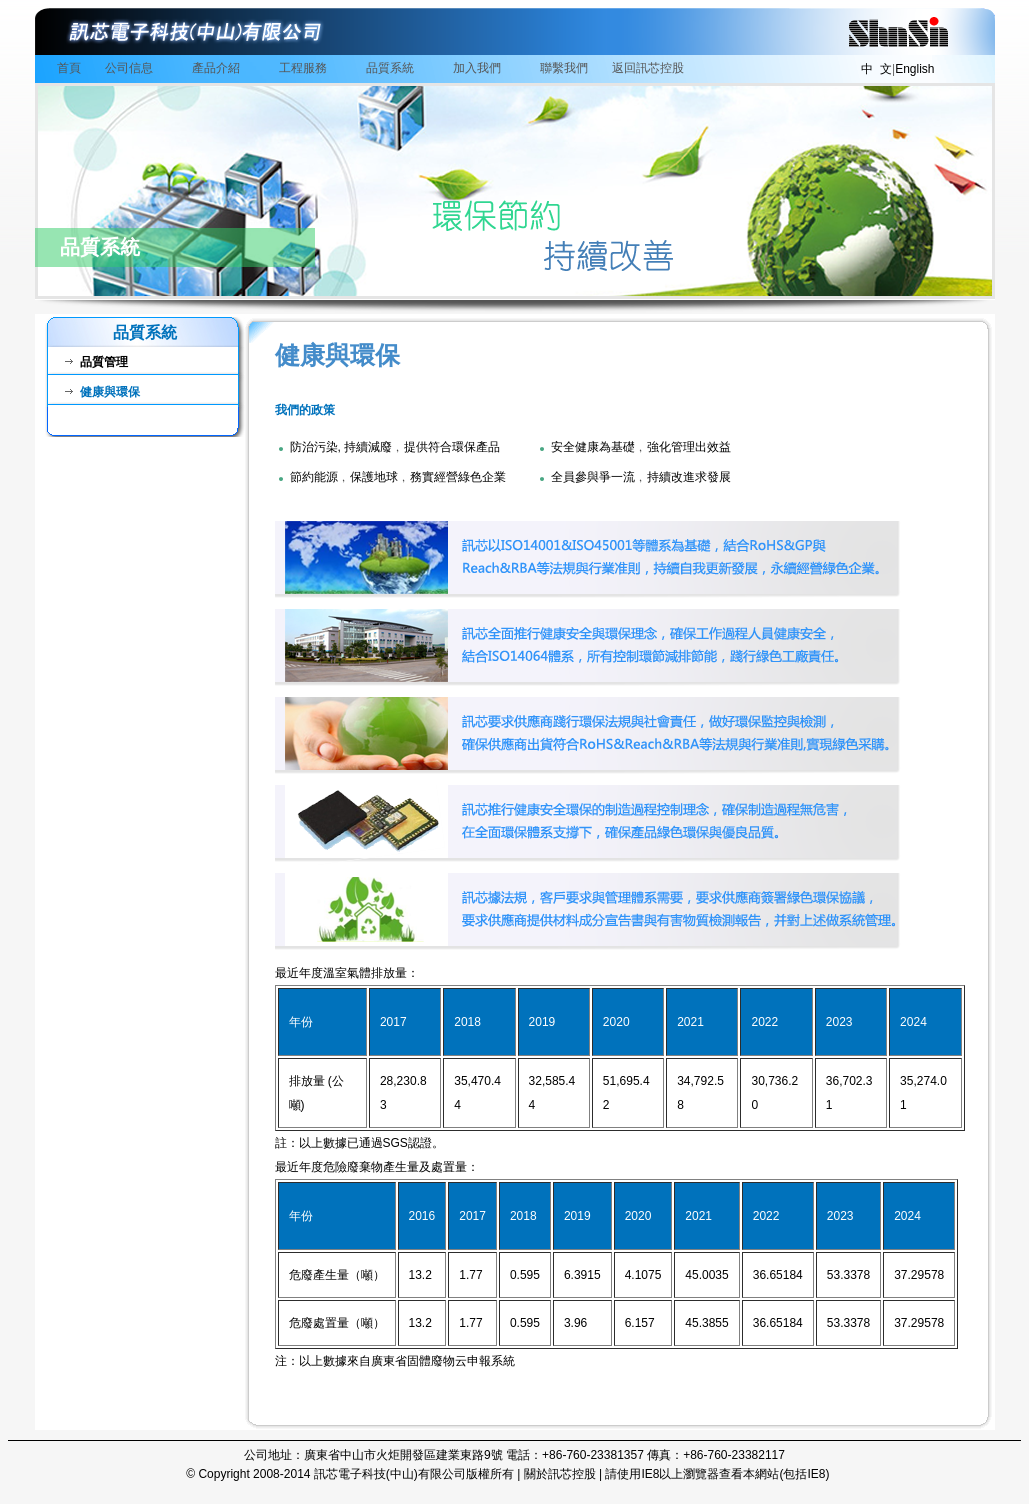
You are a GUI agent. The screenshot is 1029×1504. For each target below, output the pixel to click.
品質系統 (393, 69)
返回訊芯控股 (648, 68)
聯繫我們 (564, 68)
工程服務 (306, 69)
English (914, 69)
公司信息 (132, 69)
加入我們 (480, 69)
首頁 (69, 68)
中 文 (876, 69)
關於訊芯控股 (560, 1474)
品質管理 (96, 362)
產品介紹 (219, 69)
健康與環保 (102, 392)
